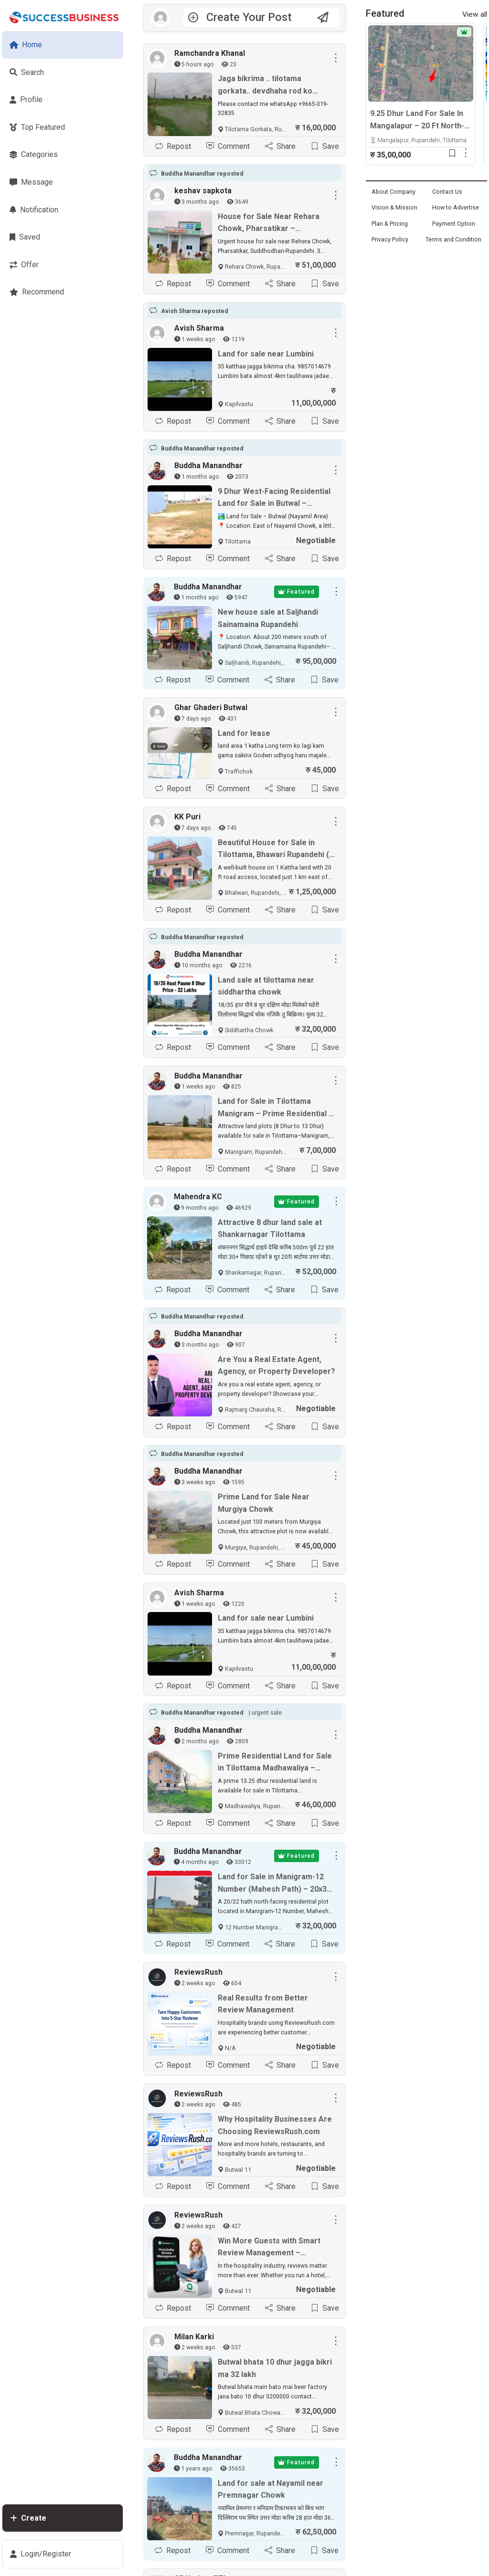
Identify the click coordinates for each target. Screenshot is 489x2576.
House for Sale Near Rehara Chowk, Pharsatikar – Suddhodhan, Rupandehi (268, 223)
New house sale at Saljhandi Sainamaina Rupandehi (268, 618)
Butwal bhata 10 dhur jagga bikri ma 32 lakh (275, 2368)
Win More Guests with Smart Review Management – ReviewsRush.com (269, 2247)
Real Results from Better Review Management (263, 2004)
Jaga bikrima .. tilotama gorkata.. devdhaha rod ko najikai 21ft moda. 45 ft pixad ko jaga (274, 85)
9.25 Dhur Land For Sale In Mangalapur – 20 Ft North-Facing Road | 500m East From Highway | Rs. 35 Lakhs (417, 120)
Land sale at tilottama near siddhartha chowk (266, 986)
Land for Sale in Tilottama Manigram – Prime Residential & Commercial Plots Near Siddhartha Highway (276, 1108)
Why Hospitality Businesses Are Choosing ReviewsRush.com (275, 2125)
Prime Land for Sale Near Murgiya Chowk (263, 1503)
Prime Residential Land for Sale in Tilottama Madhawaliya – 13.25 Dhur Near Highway (275, 1762)
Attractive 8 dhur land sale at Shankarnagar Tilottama (270, 1228)
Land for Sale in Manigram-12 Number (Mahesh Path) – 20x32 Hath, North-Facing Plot (274, 1883)
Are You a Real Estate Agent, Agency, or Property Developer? (276, 1365)
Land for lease (244, 733)
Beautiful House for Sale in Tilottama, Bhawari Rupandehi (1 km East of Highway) (275, 849)
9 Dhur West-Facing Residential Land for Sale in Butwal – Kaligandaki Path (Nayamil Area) (275, 498)
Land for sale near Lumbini (266, 353)
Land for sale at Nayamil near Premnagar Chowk (270, 2489)
